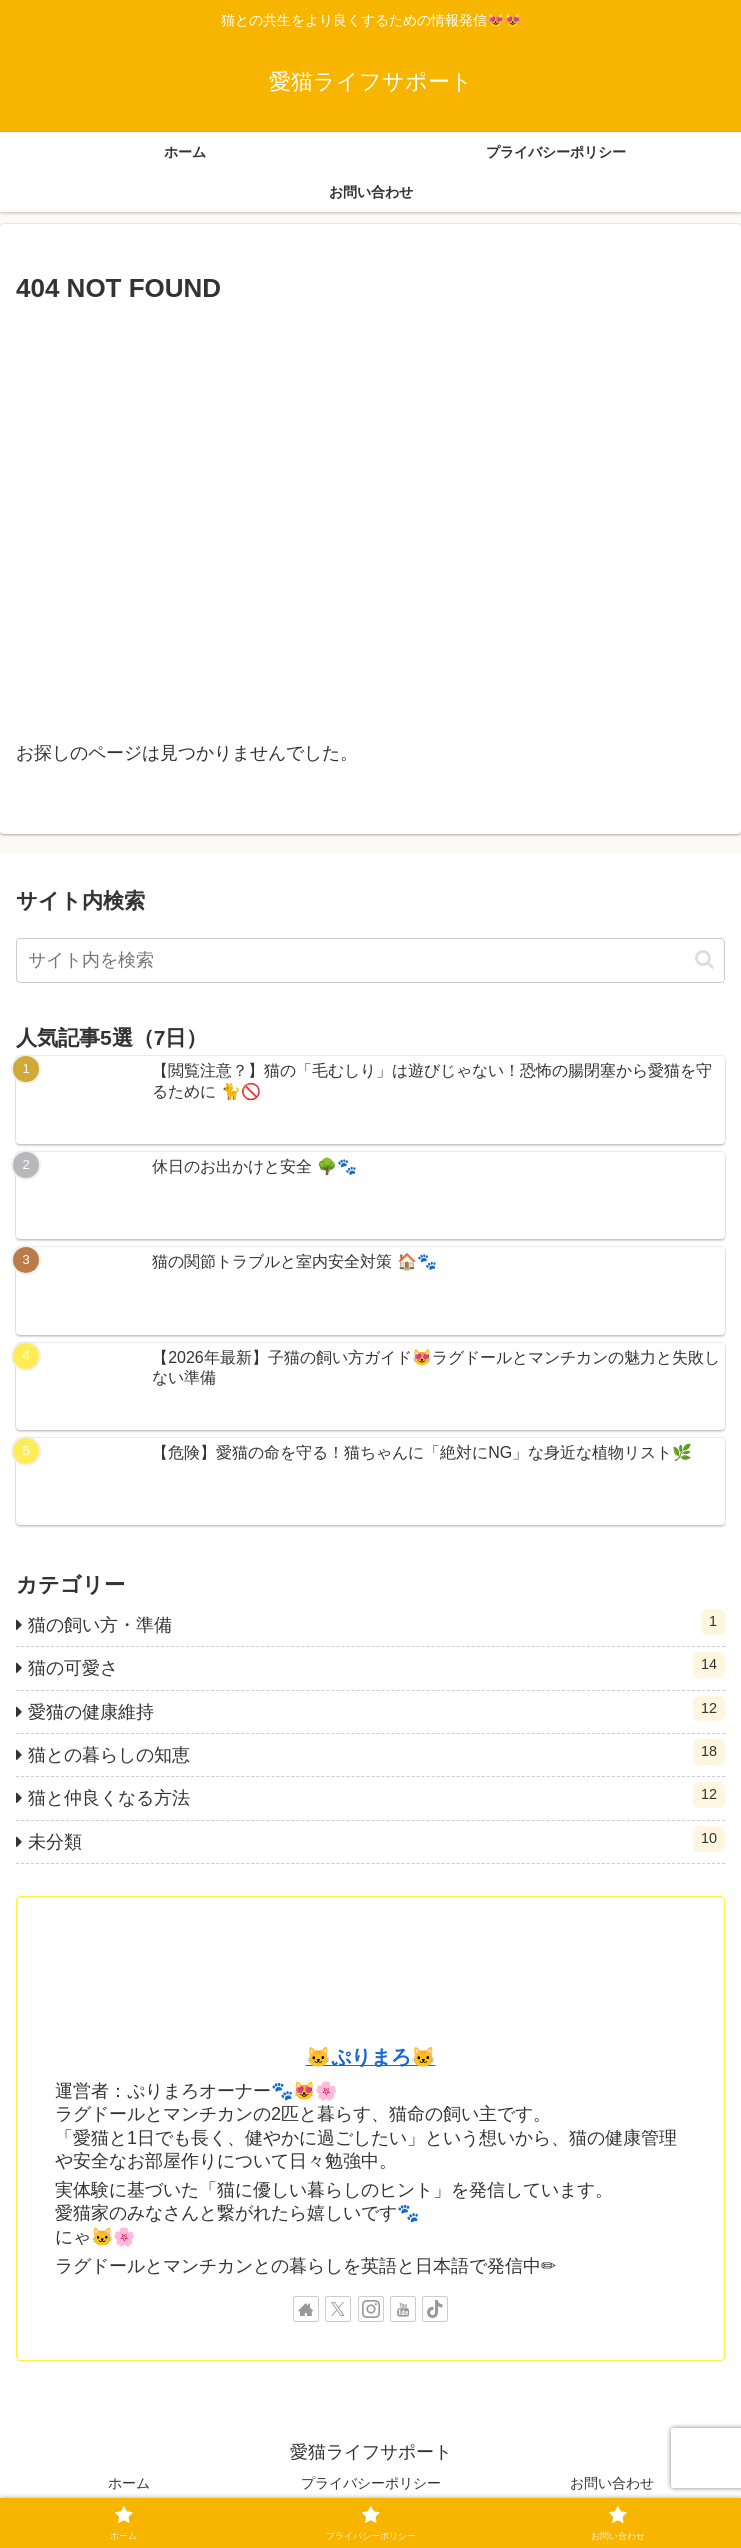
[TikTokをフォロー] (435, 2309)
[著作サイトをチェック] (306, 2309)
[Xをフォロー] (338, 2309)
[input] (370, 960)
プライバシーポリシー (371, 2483)
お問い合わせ (612, 2483)
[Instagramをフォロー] (371, 2309)
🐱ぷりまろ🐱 (371, 2057)
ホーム (129, 2483)
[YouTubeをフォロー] (403, 2309)
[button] (704, 959)
